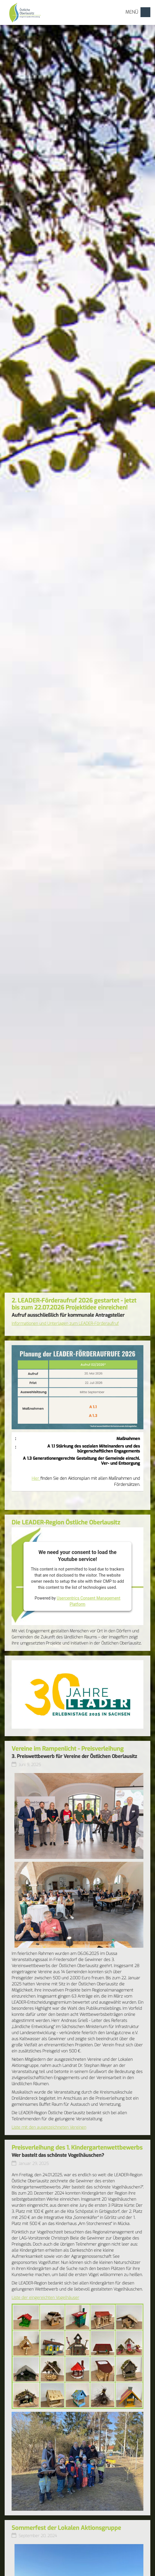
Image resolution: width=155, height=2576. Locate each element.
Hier (36, 1478)
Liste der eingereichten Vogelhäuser (45, 2297)
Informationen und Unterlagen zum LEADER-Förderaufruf (65, 1323)
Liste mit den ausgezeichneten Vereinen (49, 2127)
